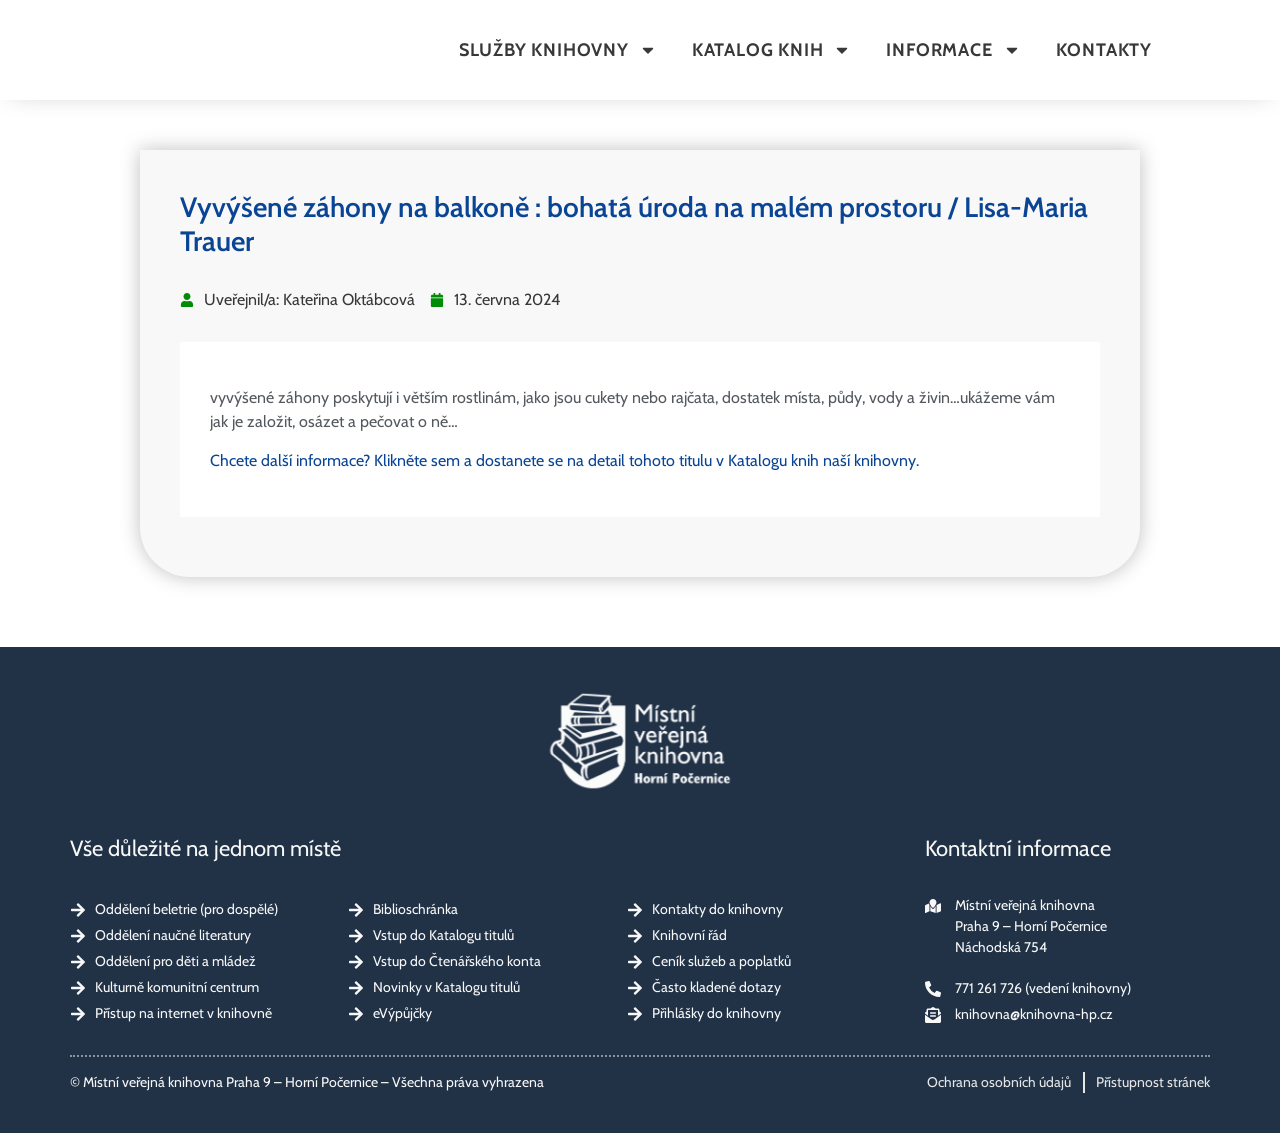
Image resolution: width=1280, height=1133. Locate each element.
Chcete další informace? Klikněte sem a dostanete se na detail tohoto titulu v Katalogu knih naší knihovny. (564, 460)
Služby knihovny (558, 50)
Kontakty (1104, 50)
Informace (953, 50)
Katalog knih (772, 50)
